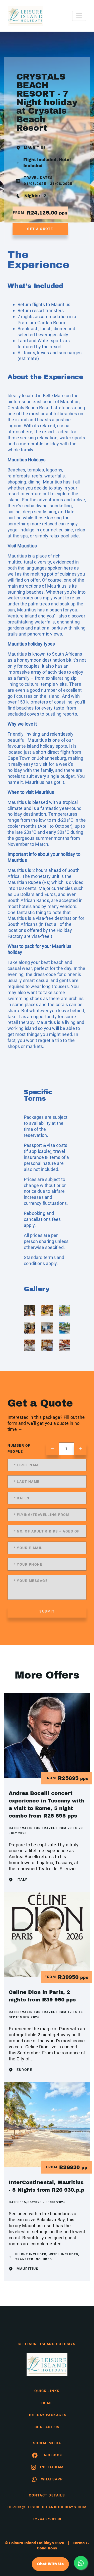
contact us (47, 2427)
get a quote (40, 229)
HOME (47, 2403)
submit (47, 1611)
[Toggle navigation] (79, 16)
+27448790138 (47, 2519)
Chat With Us (50, 2564)
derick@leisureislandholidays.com (47, 2507)
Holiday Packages (47, 2415)
